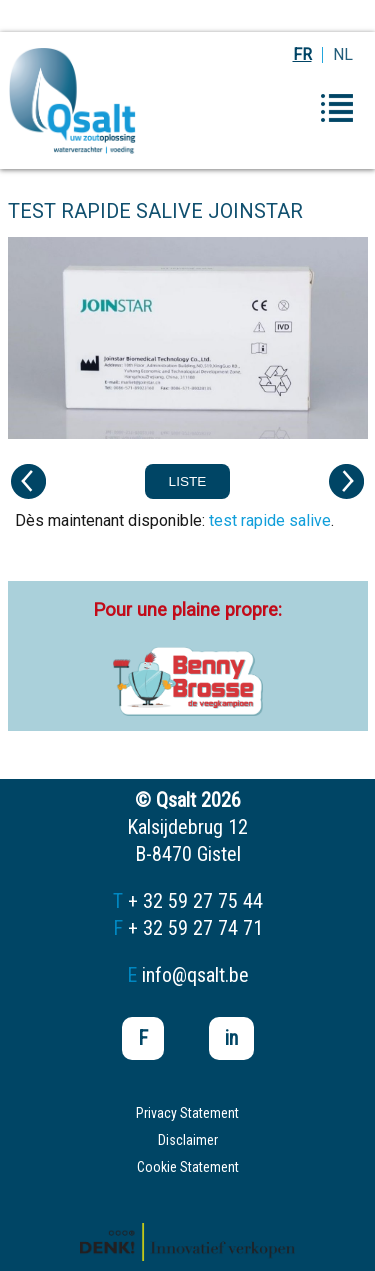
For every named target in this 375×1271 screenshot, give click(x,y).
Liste (188, 481)
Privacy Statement (187, 1113)
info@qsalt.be (195, 975)
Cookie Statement (188, 1167)
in (231, 1038)
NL (343, 54)
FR (302, 54)
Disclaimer (188, 1140)
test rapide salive (270, 520)
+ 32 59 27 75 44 (195, 901)
